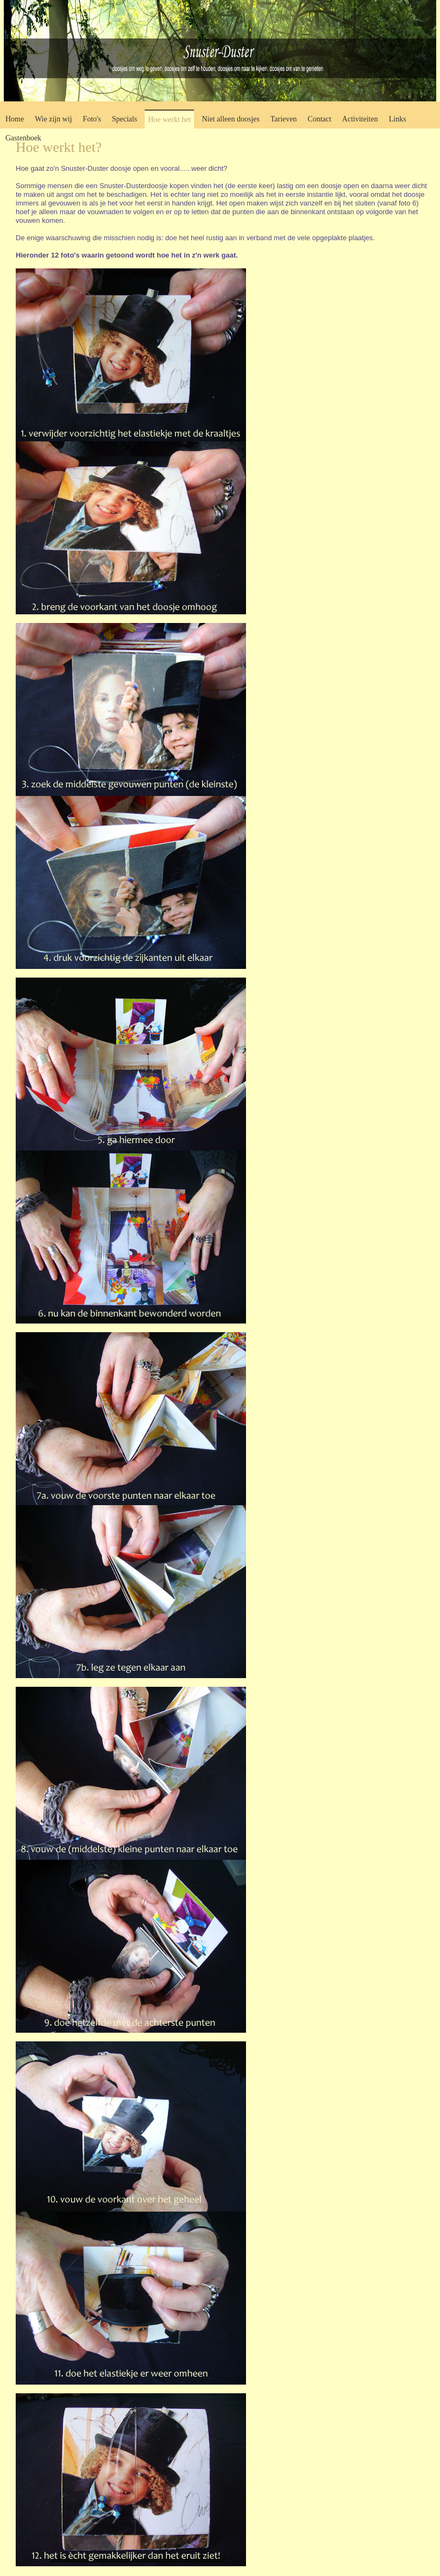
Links (397, 119)
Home (14, 119)
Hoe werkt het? (59, 147)
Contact (320, 119)
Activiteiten (360, 119)
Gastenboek (23, 138)
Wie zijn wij (53, 119)
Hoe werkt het (169, 119)
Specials (125, 119)
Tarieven (283, 119)
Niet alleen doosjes (231, 119)
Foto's (92, 119)
